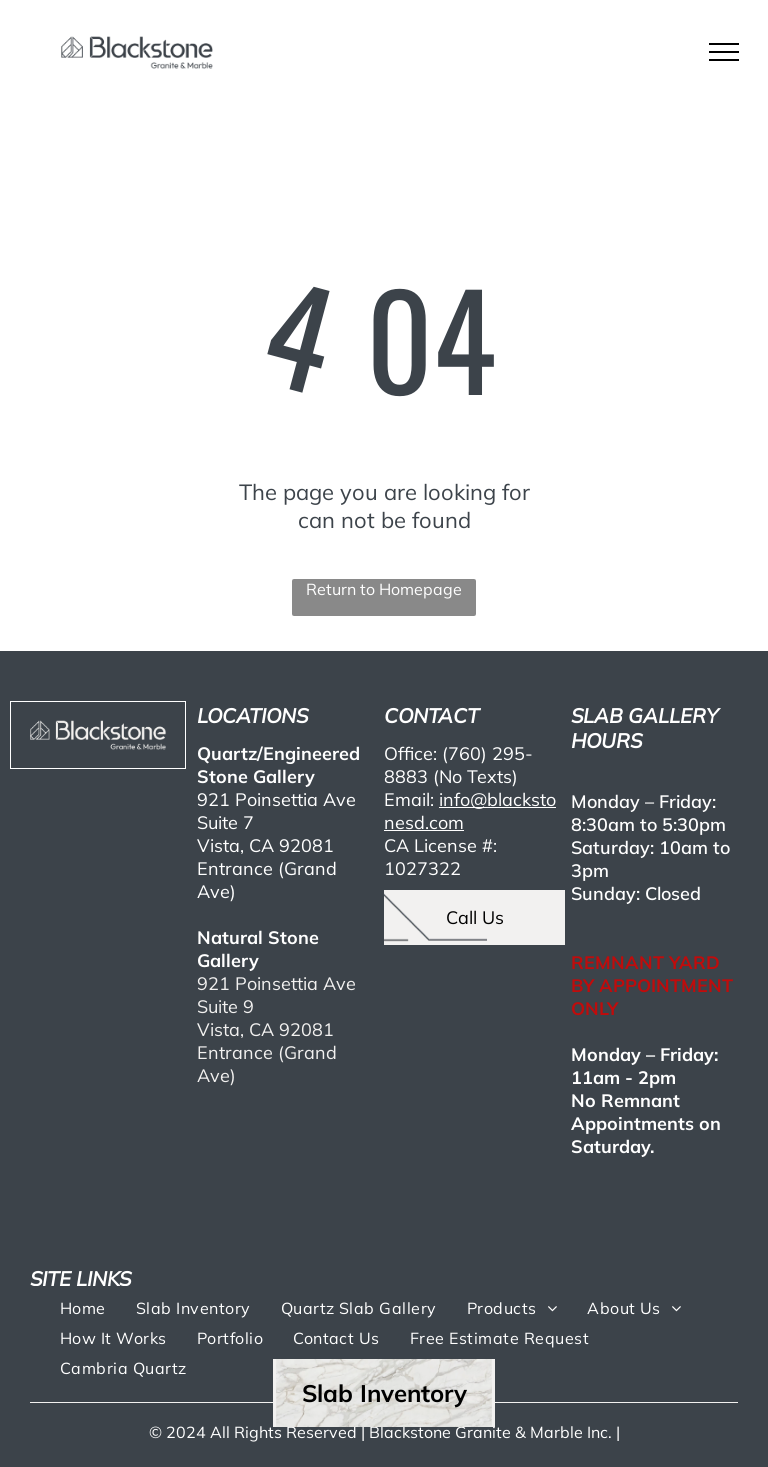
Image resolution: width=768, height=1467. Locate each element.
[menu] (724, 52)
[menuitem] (83, 1307)
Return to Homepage (384, 589)
